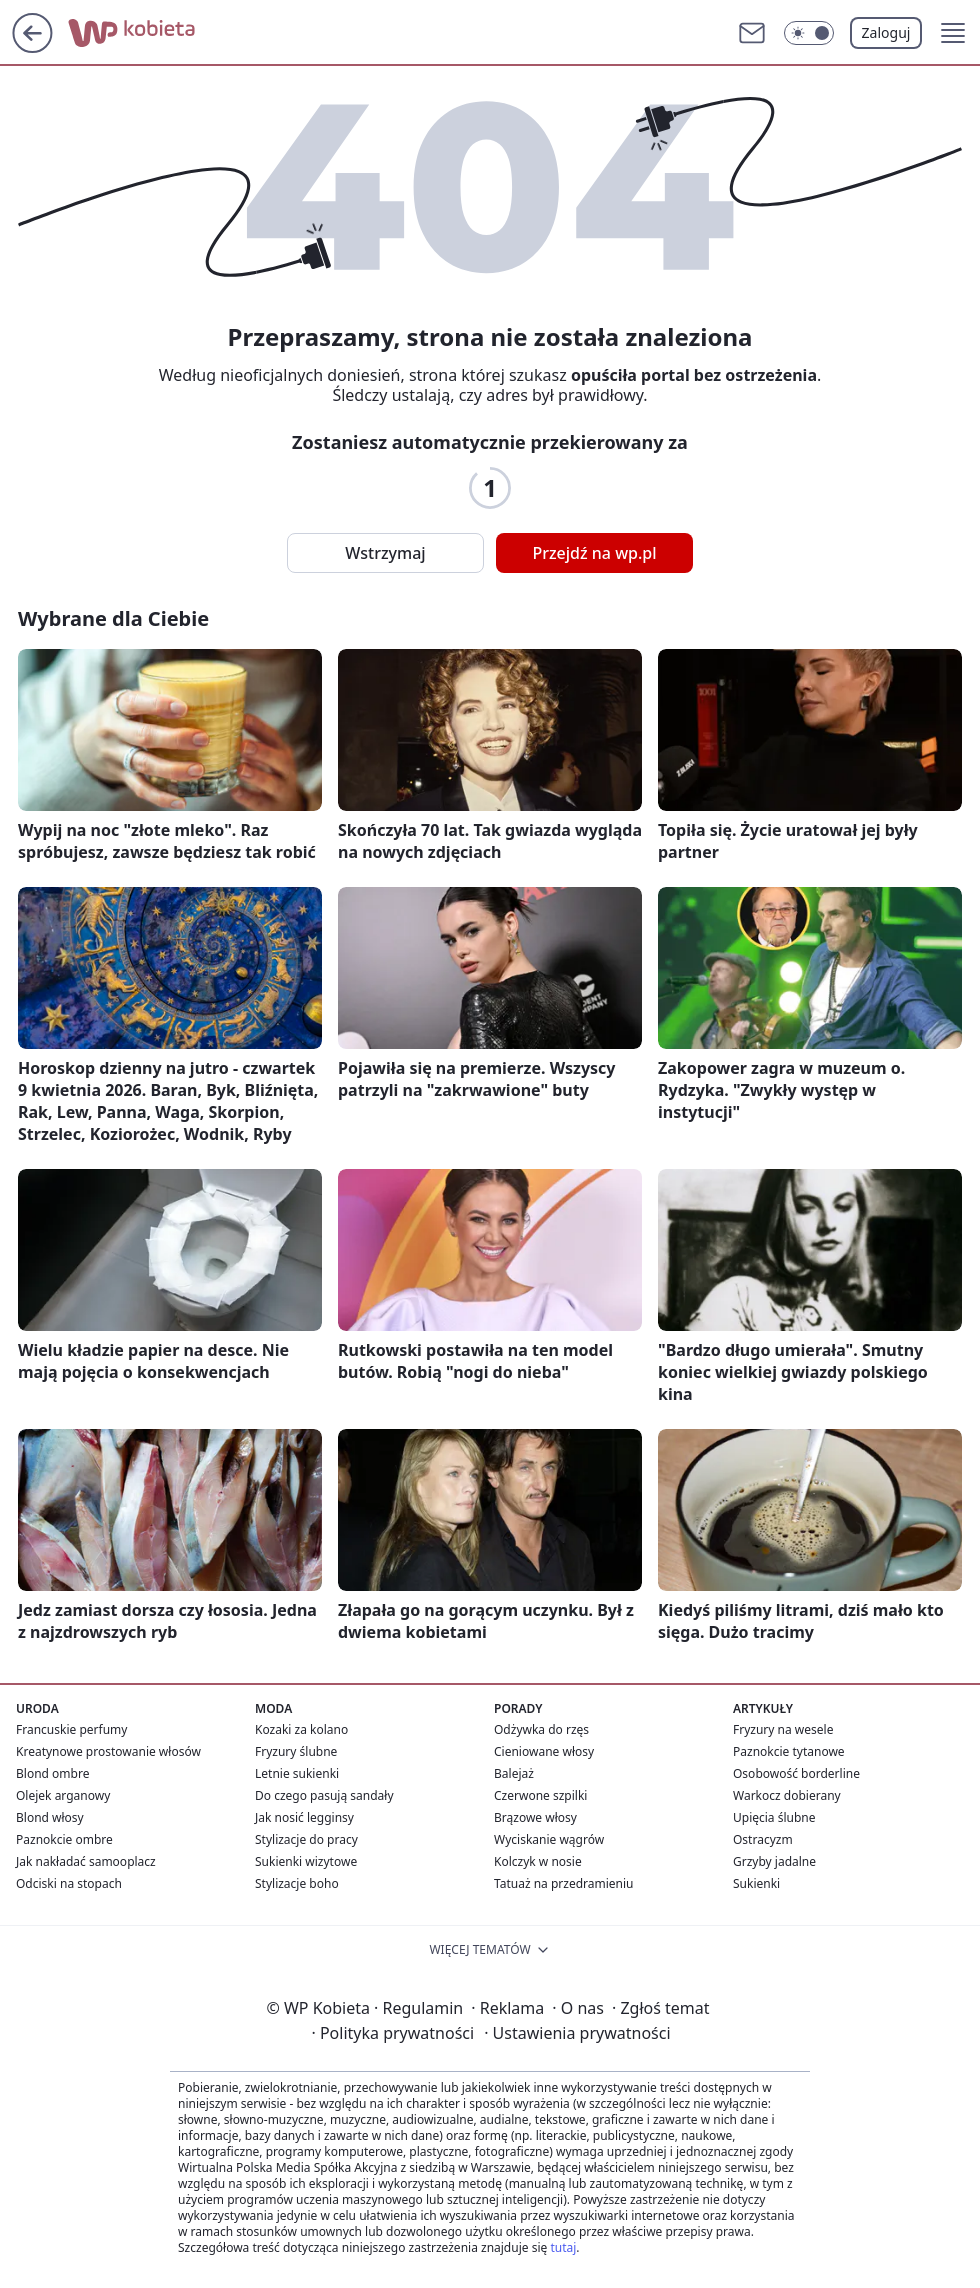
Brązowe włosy (535, 1817)
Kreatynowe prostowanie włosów (108, 1751)
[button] (953, 33)
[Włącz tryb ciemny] (809, 33)
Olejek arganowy (63, 1795)
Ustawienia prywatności (577, 2033)
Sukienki (756, 1883)
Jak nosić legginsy (304, 1817)
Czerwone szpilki (540, 1795)
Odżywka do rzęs (541, 1729)
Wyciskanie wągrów (549, 1839)
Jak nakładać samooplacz (86, 1861)
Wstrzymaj (385, 553)
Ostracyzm (763, 1839)
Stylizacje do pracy (306, 1839)
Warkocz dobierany (787, 1795)
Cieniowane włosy (544, 1751)
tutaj (563, 2247)
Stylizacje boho (297, 1883)
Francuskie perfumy (71, 1729)
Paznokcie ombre (64, 1839)
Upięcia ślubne (774, 1817)
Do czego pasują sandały (324, 1795)
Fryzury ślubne (296, 1751)
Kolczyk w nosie (538, 1861)
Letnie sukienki (297, 1773)
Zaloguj (886, 32)
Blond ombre (52, 1773)
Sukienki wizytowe (306, 1861)
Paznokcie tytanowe (789, 1751)
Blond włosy (50, 1817)
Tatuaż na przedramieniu (564, 1883)
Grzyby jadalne (774, 1861)
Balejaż (514, 1773)
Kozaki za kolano (301, 1729)
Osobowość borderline (796, 1773)
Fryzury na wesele (783, 1729)
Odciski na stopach (69, 1883)
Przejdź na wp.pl (594, 553)
